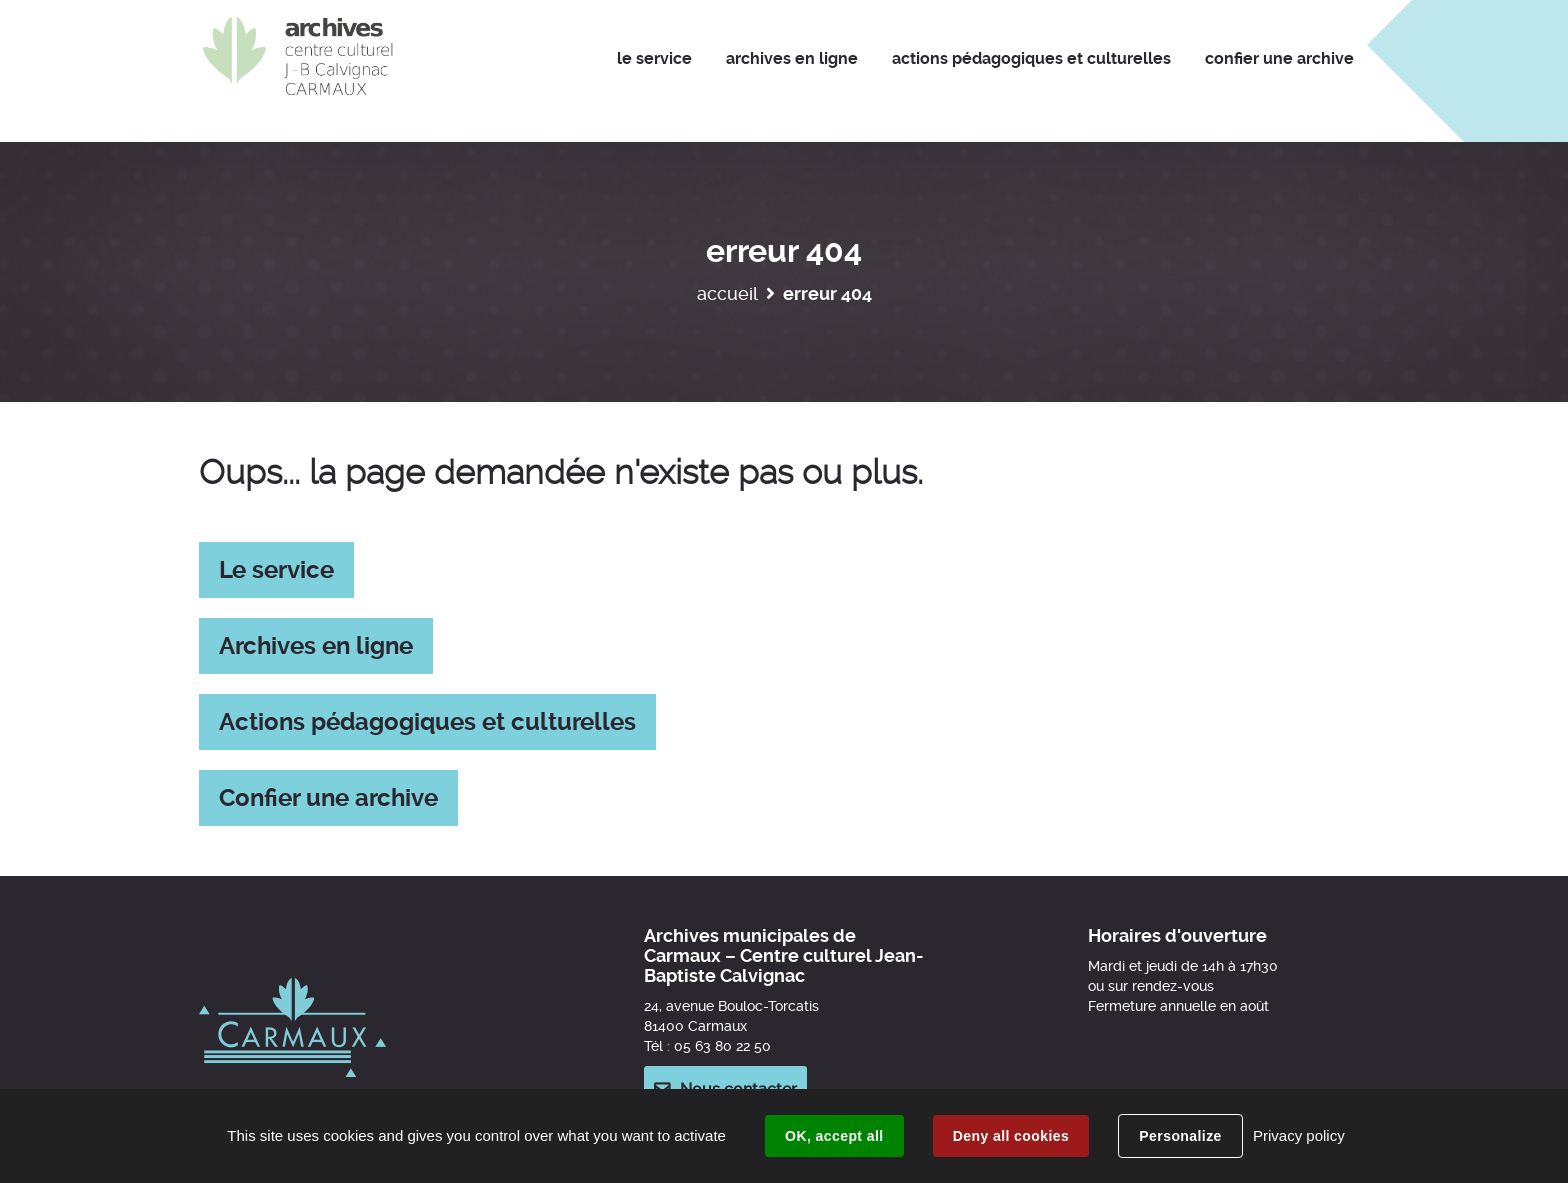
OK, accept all (834, 1136)
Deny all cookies (1011, 1136)
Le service (276, 570)
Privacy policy (1299, 1135)
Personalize (1180, 1136)
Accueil (727, 293)
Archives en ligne (316, 646)
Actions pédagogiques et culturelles (427, 722)
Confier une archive (328, 798)
